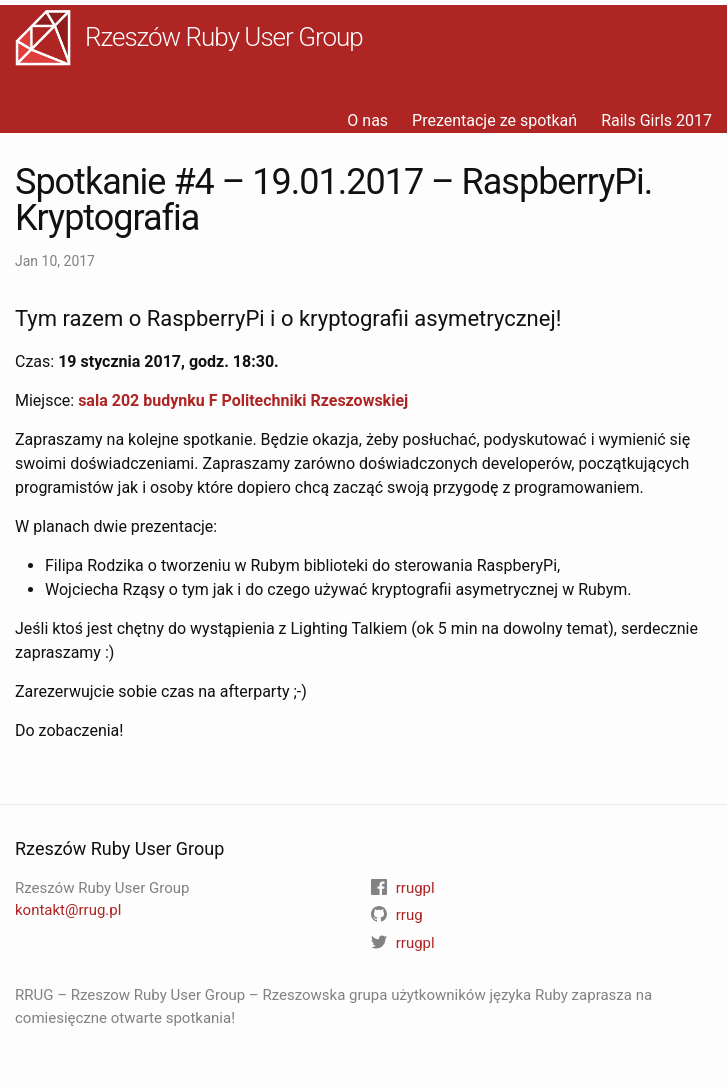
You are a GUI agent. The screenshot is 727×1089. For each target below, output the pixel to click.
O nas (367, 120)
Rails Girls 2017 (656, 120)
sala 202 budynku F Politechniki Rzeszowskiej (243, 400)
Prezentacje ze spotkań (494, 120)
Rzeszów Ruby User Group (224, 37)
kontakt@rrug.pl (68, 910)
